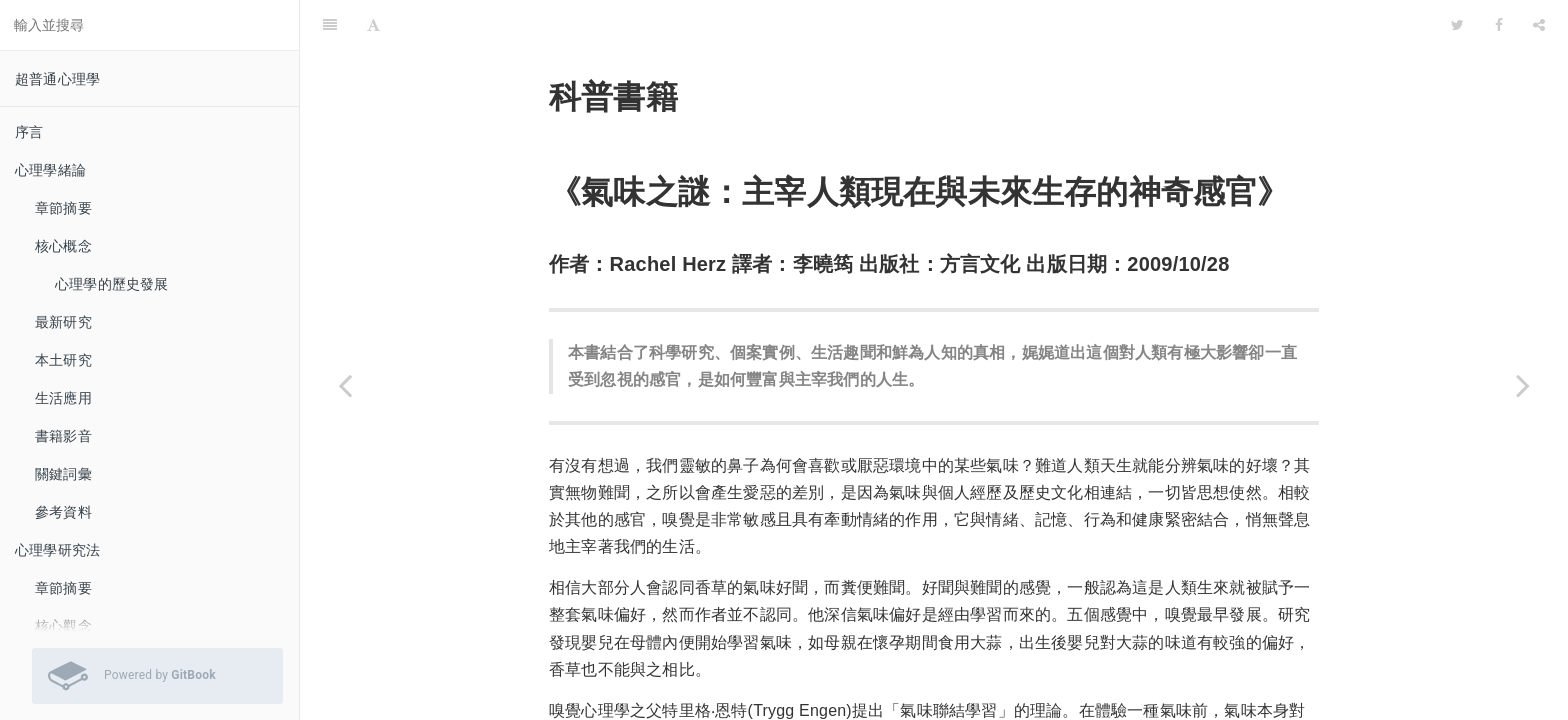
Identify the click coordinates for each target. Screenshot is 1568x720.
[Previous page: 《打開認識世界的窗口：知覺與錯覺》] (345, 385)
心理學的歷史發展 (112, 284)
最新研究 (63, 322)
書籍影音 (63, 436)
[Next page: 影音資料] (1523, 385)
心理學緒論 (50, 170)
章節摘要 (63, 208)
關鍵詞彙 (63, 474)
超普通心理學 (57, 79)
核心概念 (63, 246)
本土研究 (63, 360)
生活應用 (63, 398)
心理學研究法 (57, 550)
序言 (29, 132)
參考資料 (63, 512)
